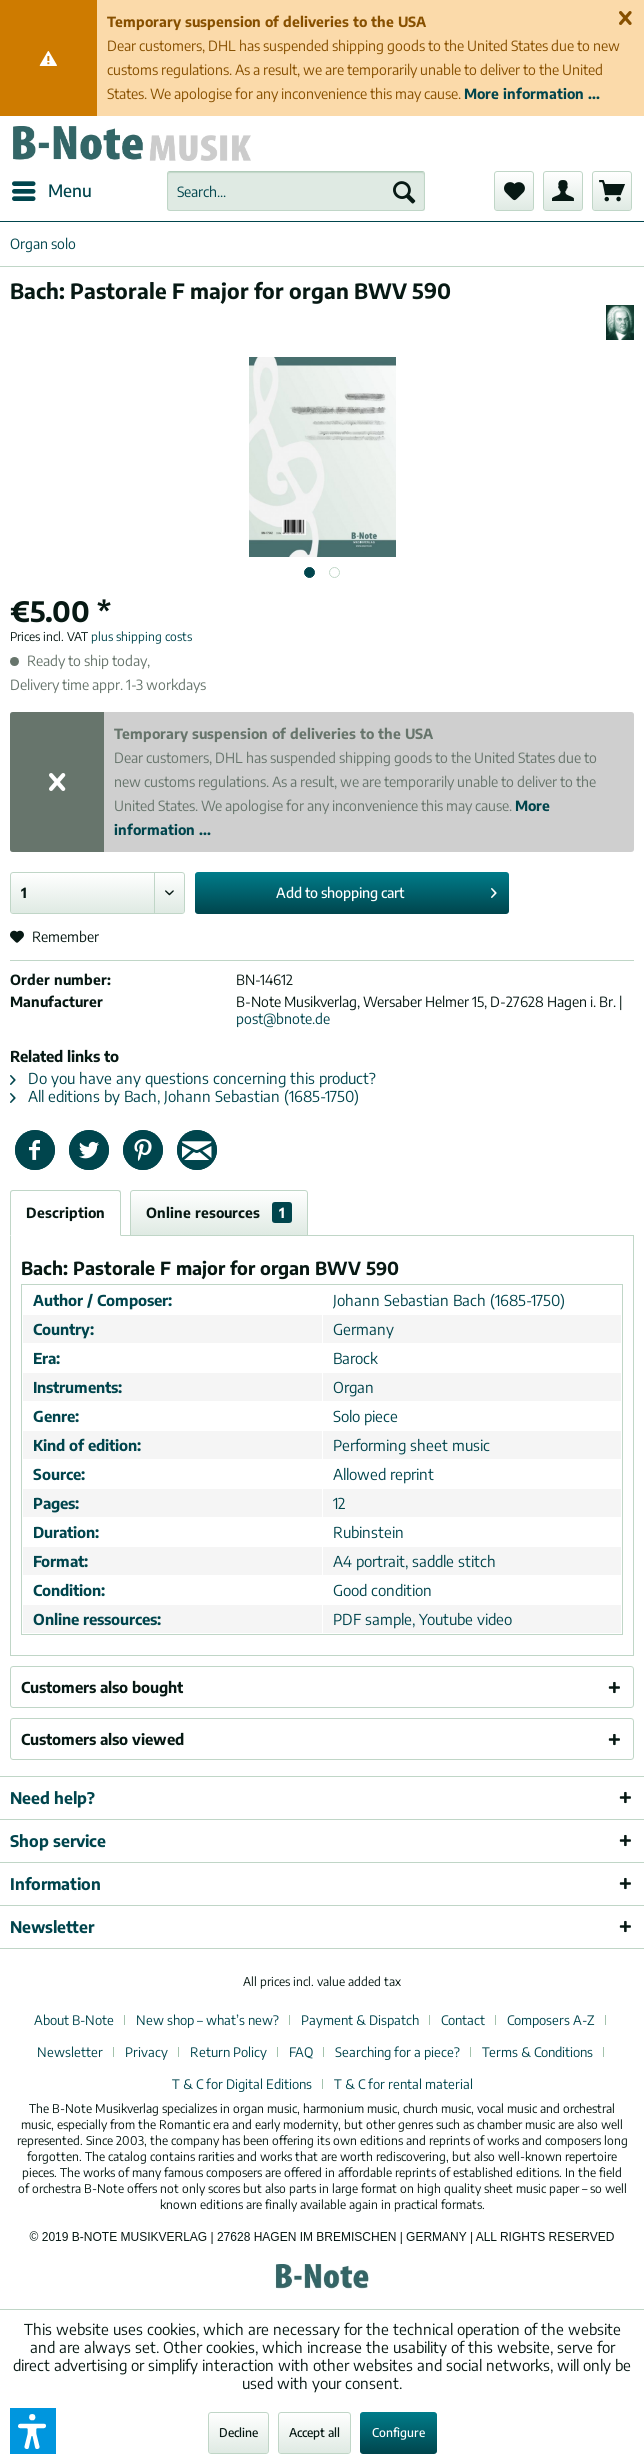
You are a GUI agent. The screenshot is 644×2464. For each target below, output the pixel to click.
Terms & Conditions (537, 2052)
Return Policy (228, 2052)
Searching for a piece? (397, 2052)
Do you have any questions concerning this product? (193, 1078)
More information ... (532, 93)
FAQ (301, 2052)
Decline (238, 2432)
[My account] (563, 191)
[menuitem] (51, 191)
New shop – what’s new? (207, 2020)
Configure (398, 2432)
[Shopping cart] (612, 191)
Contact (463, 2020)
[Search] (404, 191)
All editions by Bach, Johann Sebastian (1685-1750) (184, 1096)
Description (65, 1212)
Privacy (146, 2052)
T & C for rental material (403, 2084)
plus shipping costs (141, 636)
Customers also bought (102, 1687)
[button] (33, 2431)
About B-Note (74, 2020)
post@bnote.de (283, 1018)
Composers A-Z (551, 2020)
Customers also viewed (102, 1739)
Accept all (314, 2432)
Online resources (219, 1212)
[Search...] (296, 191)
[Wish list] (514, 191)
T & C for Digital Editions (242, 2084)
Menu (52, 188)
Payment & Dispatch (360, 2020)
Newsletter (70, 2052)
